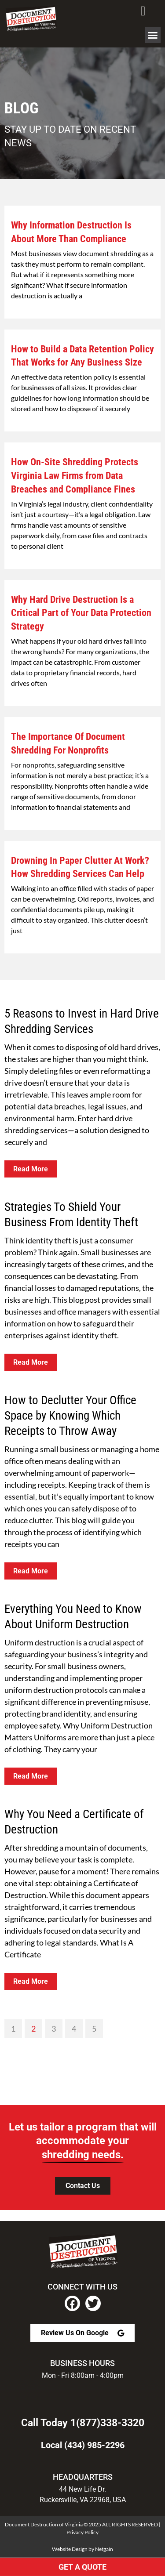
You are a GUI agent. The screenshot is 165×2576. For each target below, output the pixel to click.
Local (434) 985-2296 (83, 2445)
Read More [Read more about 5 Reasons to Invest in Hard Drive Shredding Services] (30, 1169)
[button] (153, 35)
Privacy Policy (82, 2532)
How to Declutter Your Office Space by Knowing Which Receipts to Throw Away (70, 1415)
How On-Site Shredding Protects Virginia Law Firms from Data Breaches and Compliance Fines (74, 476)
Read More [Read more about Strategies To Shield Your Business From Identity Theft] (30, 1362)
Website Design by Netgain (82, 2549)
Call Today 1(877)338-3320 (82, 2423)
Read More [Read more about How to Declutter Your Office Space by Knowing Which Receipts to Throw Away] (30, 1571)
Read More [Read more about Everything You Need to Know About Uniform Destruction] (30, 1776)
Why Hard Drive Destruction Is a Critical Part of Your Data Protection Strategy (81, 613)
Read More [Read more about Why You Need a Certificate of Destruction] (30, 1981)
